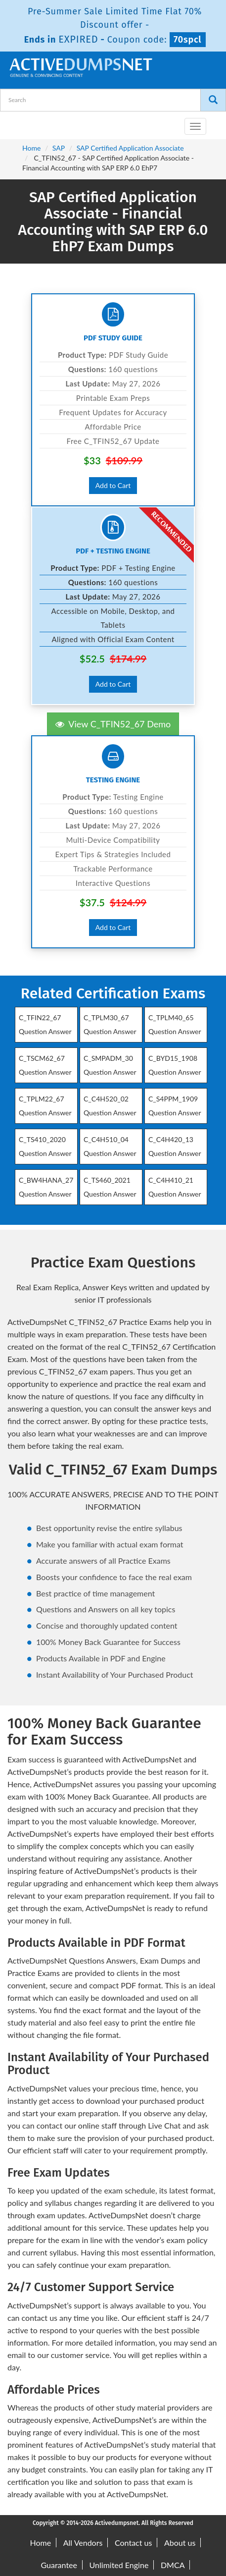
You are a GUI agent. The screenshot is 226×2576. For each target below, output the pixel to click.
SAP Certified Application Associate (130, 148)
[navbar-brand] (19, 122)
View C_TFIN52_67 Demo (113, 723)
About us (179, 2542)
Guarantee (59, 2565)
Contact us (133, 2542)
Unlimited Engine (119, 2565)
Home (31, 148)
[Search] (213, 100)
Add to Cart (113, 485)
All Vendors (83, 2542)
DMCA (173, 2565)
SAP (58, 148)
